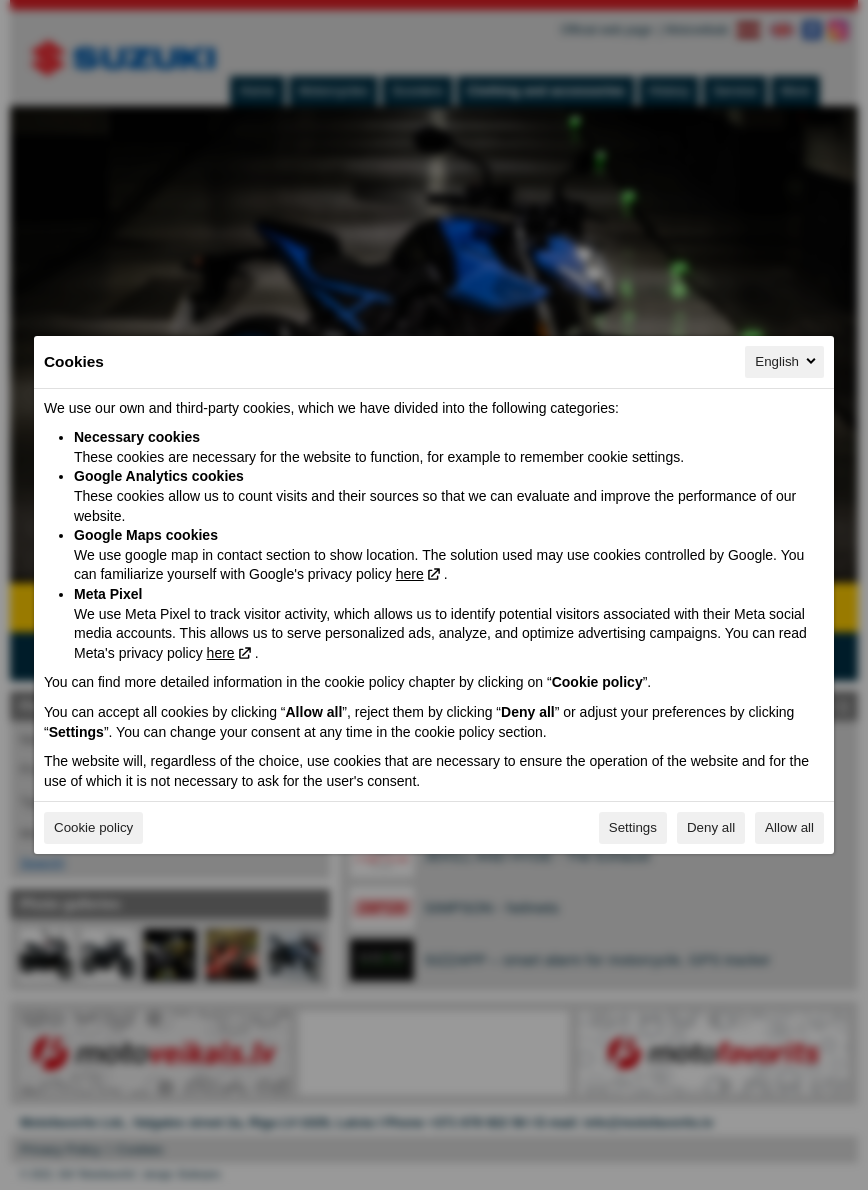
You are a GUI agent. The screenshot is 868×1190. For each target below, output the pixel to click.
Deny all (711, 827)
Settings (633, 827)
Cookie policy (93, 827)
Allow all (789, 827)
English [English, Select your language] (787, 361)
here (410, 574)
